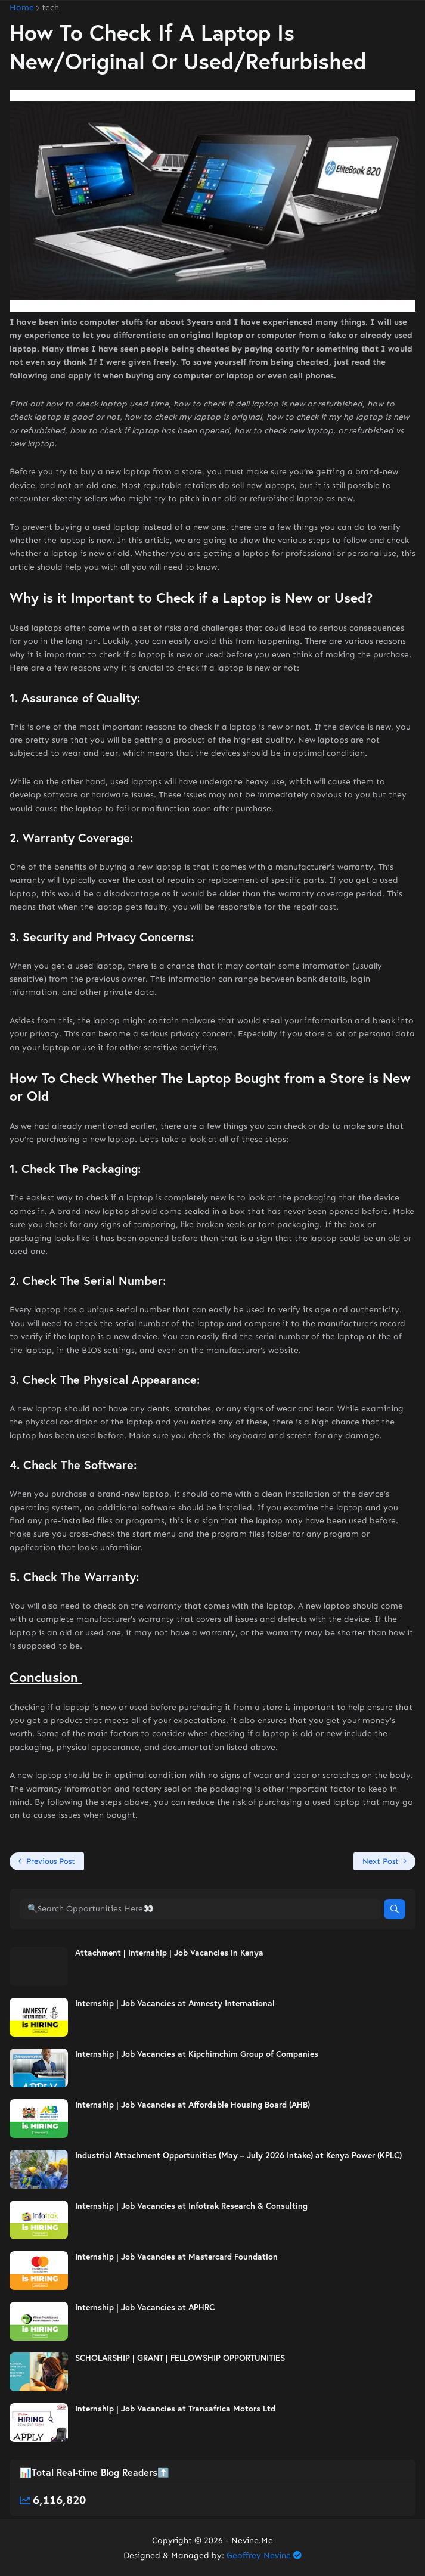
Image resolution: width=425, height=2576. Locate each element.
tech (50, 8)
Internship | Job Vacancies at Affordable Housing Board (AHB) (192, 2104)
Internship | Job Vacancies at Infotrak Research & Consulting (191, 2206)
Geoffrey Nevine (259, 2555)
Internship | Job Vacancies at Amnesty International (175, 2003)
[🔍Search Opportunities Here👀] (200, 1909)
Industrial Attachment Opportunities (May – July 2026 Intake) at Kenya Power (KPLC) (238, 2155)
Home (22, 8)
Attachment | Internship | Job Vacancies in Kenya (169, 1952)
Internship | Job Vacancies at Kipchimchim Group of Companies (196, 2054)
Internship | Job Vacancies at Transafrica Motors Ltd (175, 2408)
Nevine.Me (252, 2540)
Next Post (380, 1861)
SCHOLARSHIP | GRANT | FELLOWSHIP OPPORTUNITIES (180, 2357)
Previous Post (50, 1861)
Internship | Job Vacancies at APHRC (145, 2307)
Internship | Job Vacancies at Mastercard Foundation (176, 2256)
